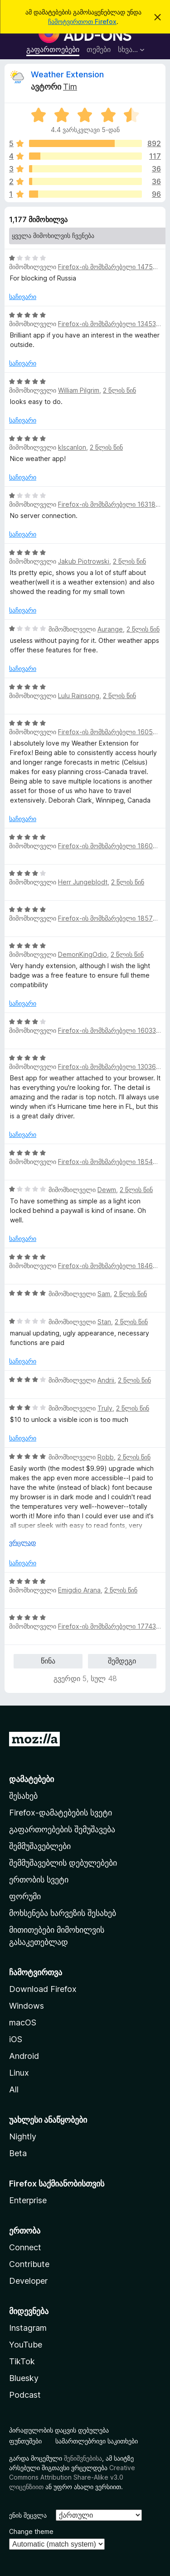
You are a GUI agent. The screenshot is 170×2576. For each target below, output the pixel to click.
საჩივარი (22, 296)
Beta (18, 2153)
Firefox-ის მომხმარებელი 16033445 (113, 1030)
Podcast (25, 2395)
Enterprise (28, 2200)
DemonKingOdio (82, 954)
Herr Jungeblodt (82, 882)
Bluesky (24, 2378)
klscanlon (72, 447)
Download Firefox (43, 1989)
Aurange (110, 629)
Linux (19, 2072)
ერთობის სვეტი (38, 1879)
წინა (48, 1660)
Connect (25, 2247)
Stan (104, 1322)
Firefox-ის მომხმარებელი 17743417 (112, 1626)
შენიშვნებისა (83, 2458)
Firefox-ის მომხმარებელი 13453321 (112, 324)
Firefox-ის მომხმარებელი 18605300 (113, 846)
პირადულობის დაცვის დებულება (59, 2430)
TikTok (22, 2361)
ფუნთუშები (25, 2441)
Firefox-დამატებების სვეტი (60, 1812)
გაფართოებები (52, 49)
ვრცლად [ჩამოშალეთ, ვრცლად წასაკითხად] (22, 1542)
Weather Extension (67, 74)
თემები (99, 49)
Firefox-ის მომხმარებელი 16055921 (112, 732)
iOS (15, 2039)
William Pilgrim (78, 390)
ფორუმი (25, 1896)
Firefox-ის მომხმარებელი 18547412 (112, 1161)
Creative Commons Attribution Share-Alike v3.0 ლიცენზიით (72, 2477)
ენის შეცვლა (28, 2515)
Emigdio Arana (79, 1590)
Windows (26, 2005)
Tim (70, 86)
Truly (104, 1408)
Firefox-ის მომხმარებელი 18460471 (113, 1265)
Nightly (22, 2136)
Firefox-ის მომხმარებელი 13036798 (113, 1066)
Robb (105, 1457)
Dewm (106, 1189)
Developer (28, 2281)
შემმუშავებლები (40, 1846)
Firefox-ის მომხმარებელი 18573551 (112, 918)
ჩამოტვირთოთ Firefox (82, 21)
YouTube (25, 2344)
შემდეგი (122, 1660)
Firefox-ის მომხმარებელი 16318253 (112, 504)
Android (24, 2056)
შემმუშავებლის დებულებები (63, 1863)
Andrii (105, 1380)
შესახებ (23, 1796)
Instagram (28, 2328)
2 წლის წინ (119, 390)
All (14, 2089)
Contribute (29, 2264)
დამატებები (31, 1779)
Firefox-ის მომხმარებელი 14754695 (113, 267)
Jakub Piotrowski (83, 561)
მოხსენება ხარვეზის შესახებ (62, 1913)
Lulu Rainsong (78, 695)
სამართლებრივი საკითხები (96, 2441)
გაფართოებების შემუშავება (62, 1829)
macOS (22, 2022)
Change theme (31, 2531)
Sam (103, 1294)
